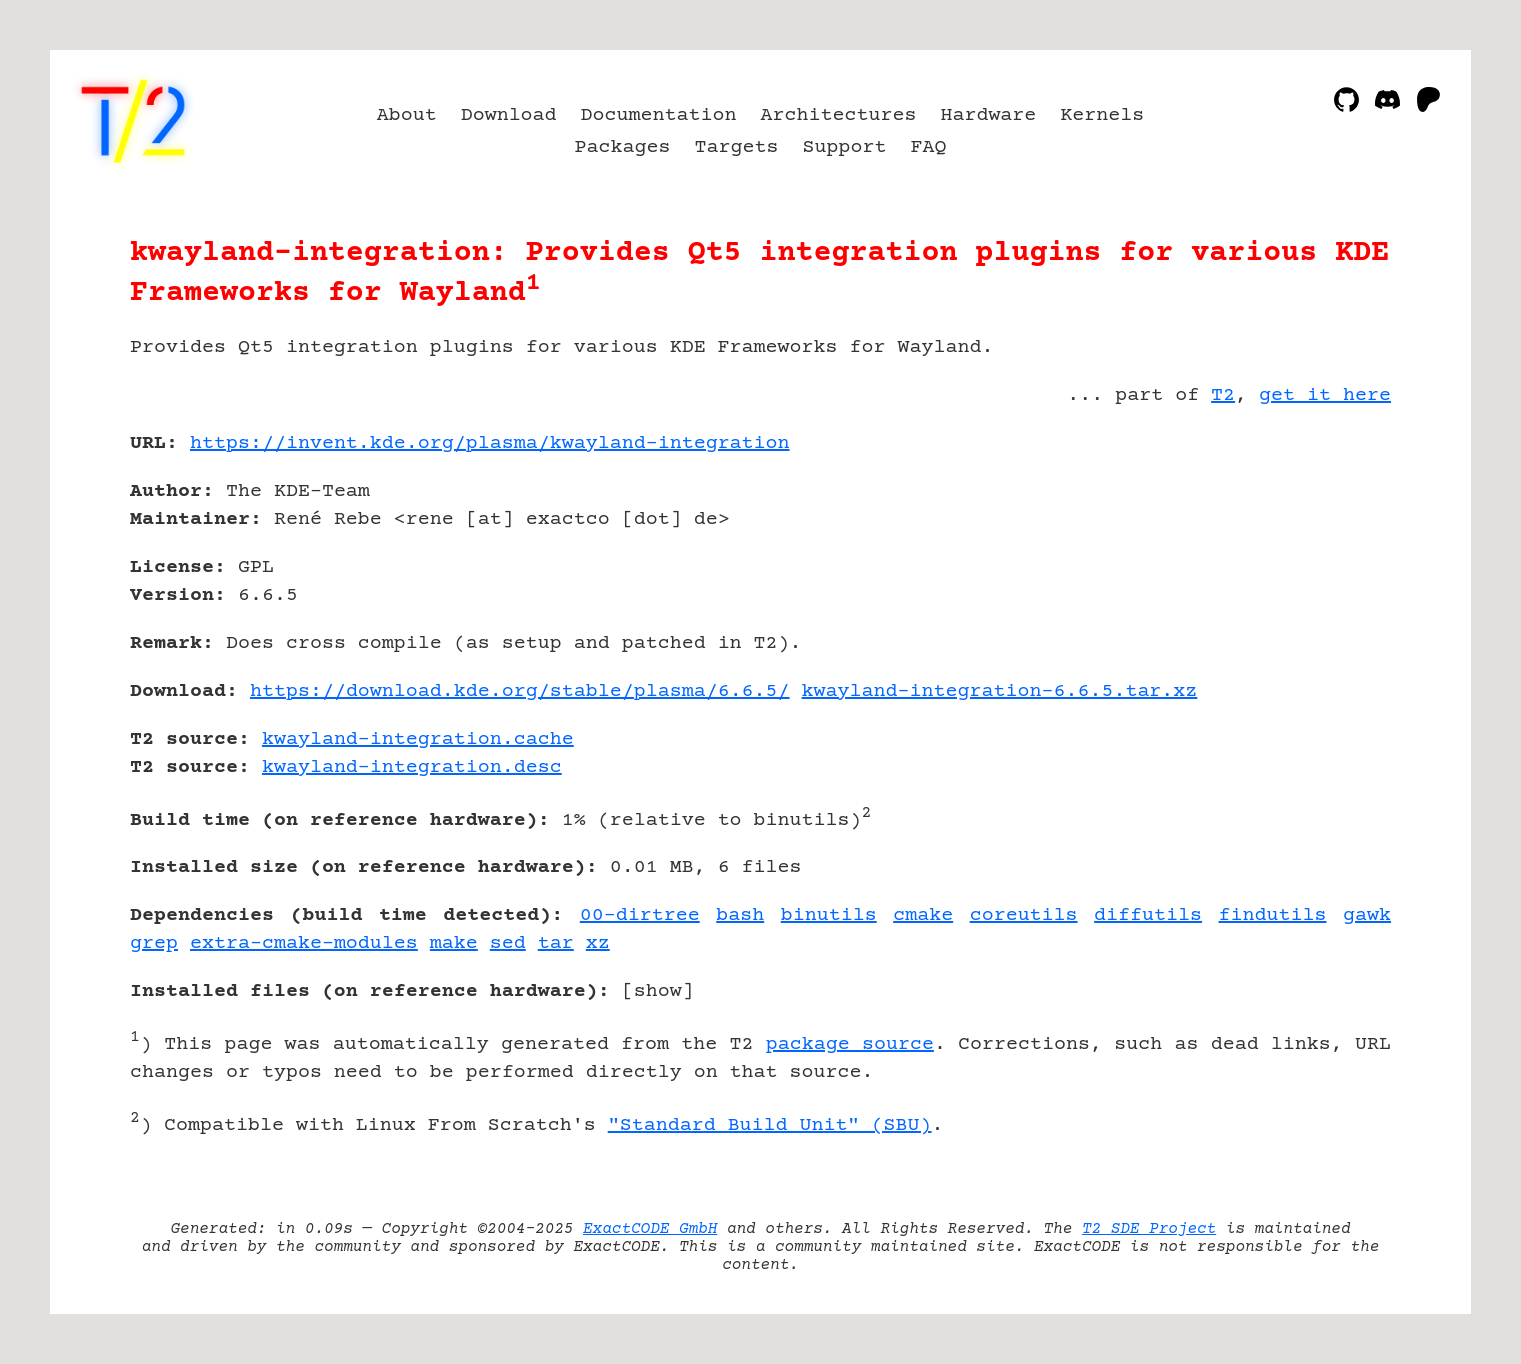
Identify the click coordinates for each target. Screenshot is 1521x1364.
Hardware (988, 115)
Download (509, 115)
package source (850, 1044)
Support (844, 147)
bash (740, 915)
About (407, 115)
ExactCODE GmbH (650, 1229)
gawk (1367, 915)
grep (154, 943)
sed (508, 943)
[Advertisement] (1331, 560)
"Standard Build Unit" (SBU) (770, 1125)
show (658, 991)
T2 (1223, 395)
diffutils (1148, 915)
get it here (1325, 395)
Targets (737, 147)
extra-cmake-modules (304, 943)
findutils (1273, 915)
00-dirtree (640, 915)
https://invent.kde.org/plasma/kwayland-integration (490, 443)
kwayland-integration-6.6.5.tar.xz (1000, 691)
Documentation (659, 115)
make (454, 943)
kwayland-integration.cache (418, 739)
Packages (623, 147)
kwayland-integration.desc (412, 767)
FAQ (928, 147)
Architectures (839, 115)
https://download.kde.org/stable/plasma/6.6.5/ (520, 691)
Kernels (1102, 115)
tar (556, 943)
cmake (923, 915)
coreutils (1024, 915)
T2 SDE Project (1149, 1229)
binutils (829, 915)
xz (598, 943)
